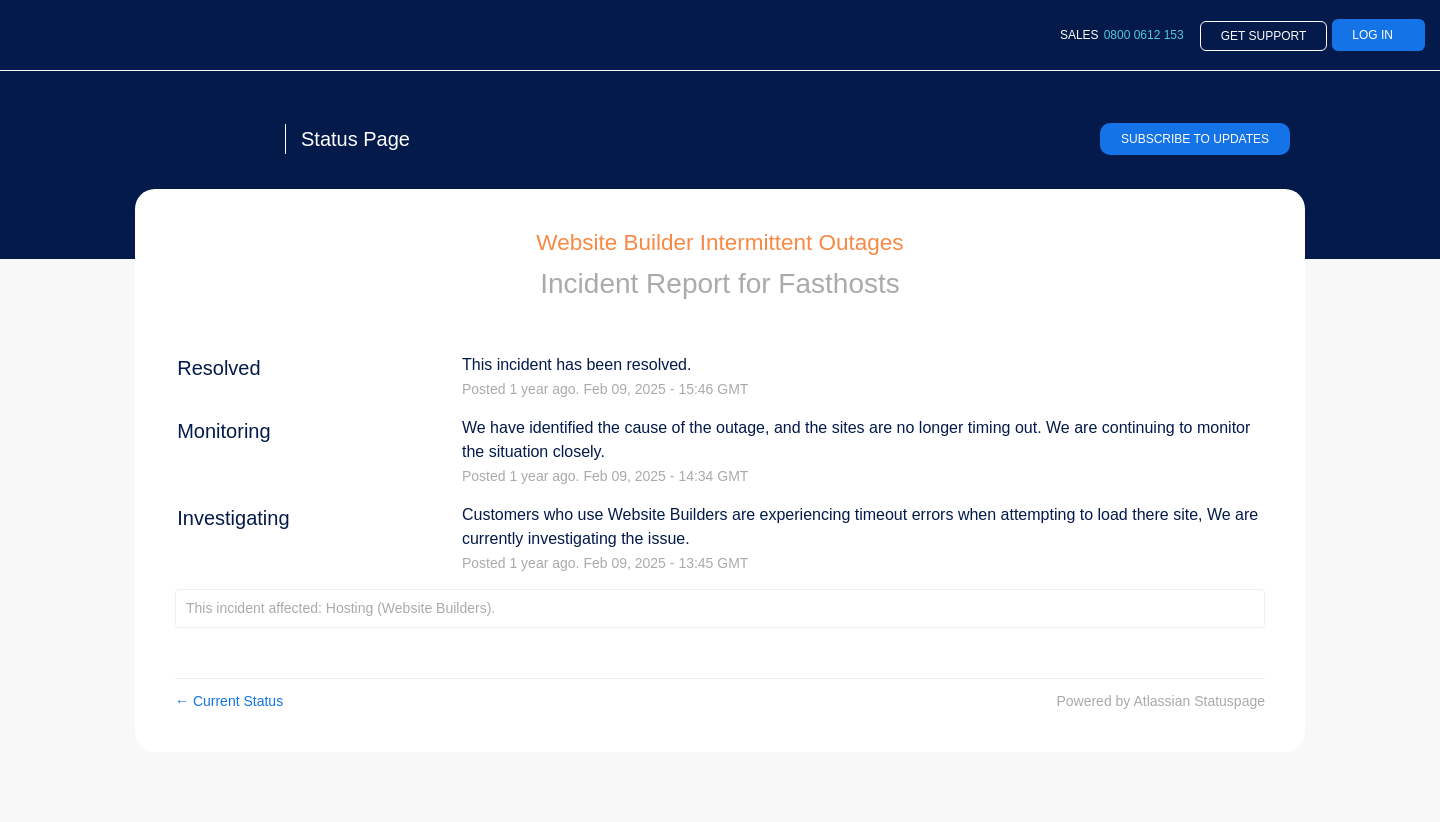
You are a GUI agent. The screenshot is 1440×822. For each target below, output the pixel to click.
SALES (1122, 35)
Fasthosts (838, 283)
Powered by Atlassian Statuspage (1160, 701)
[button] (1195, 139)
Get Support (1264, 36)
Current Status (229, 701)
